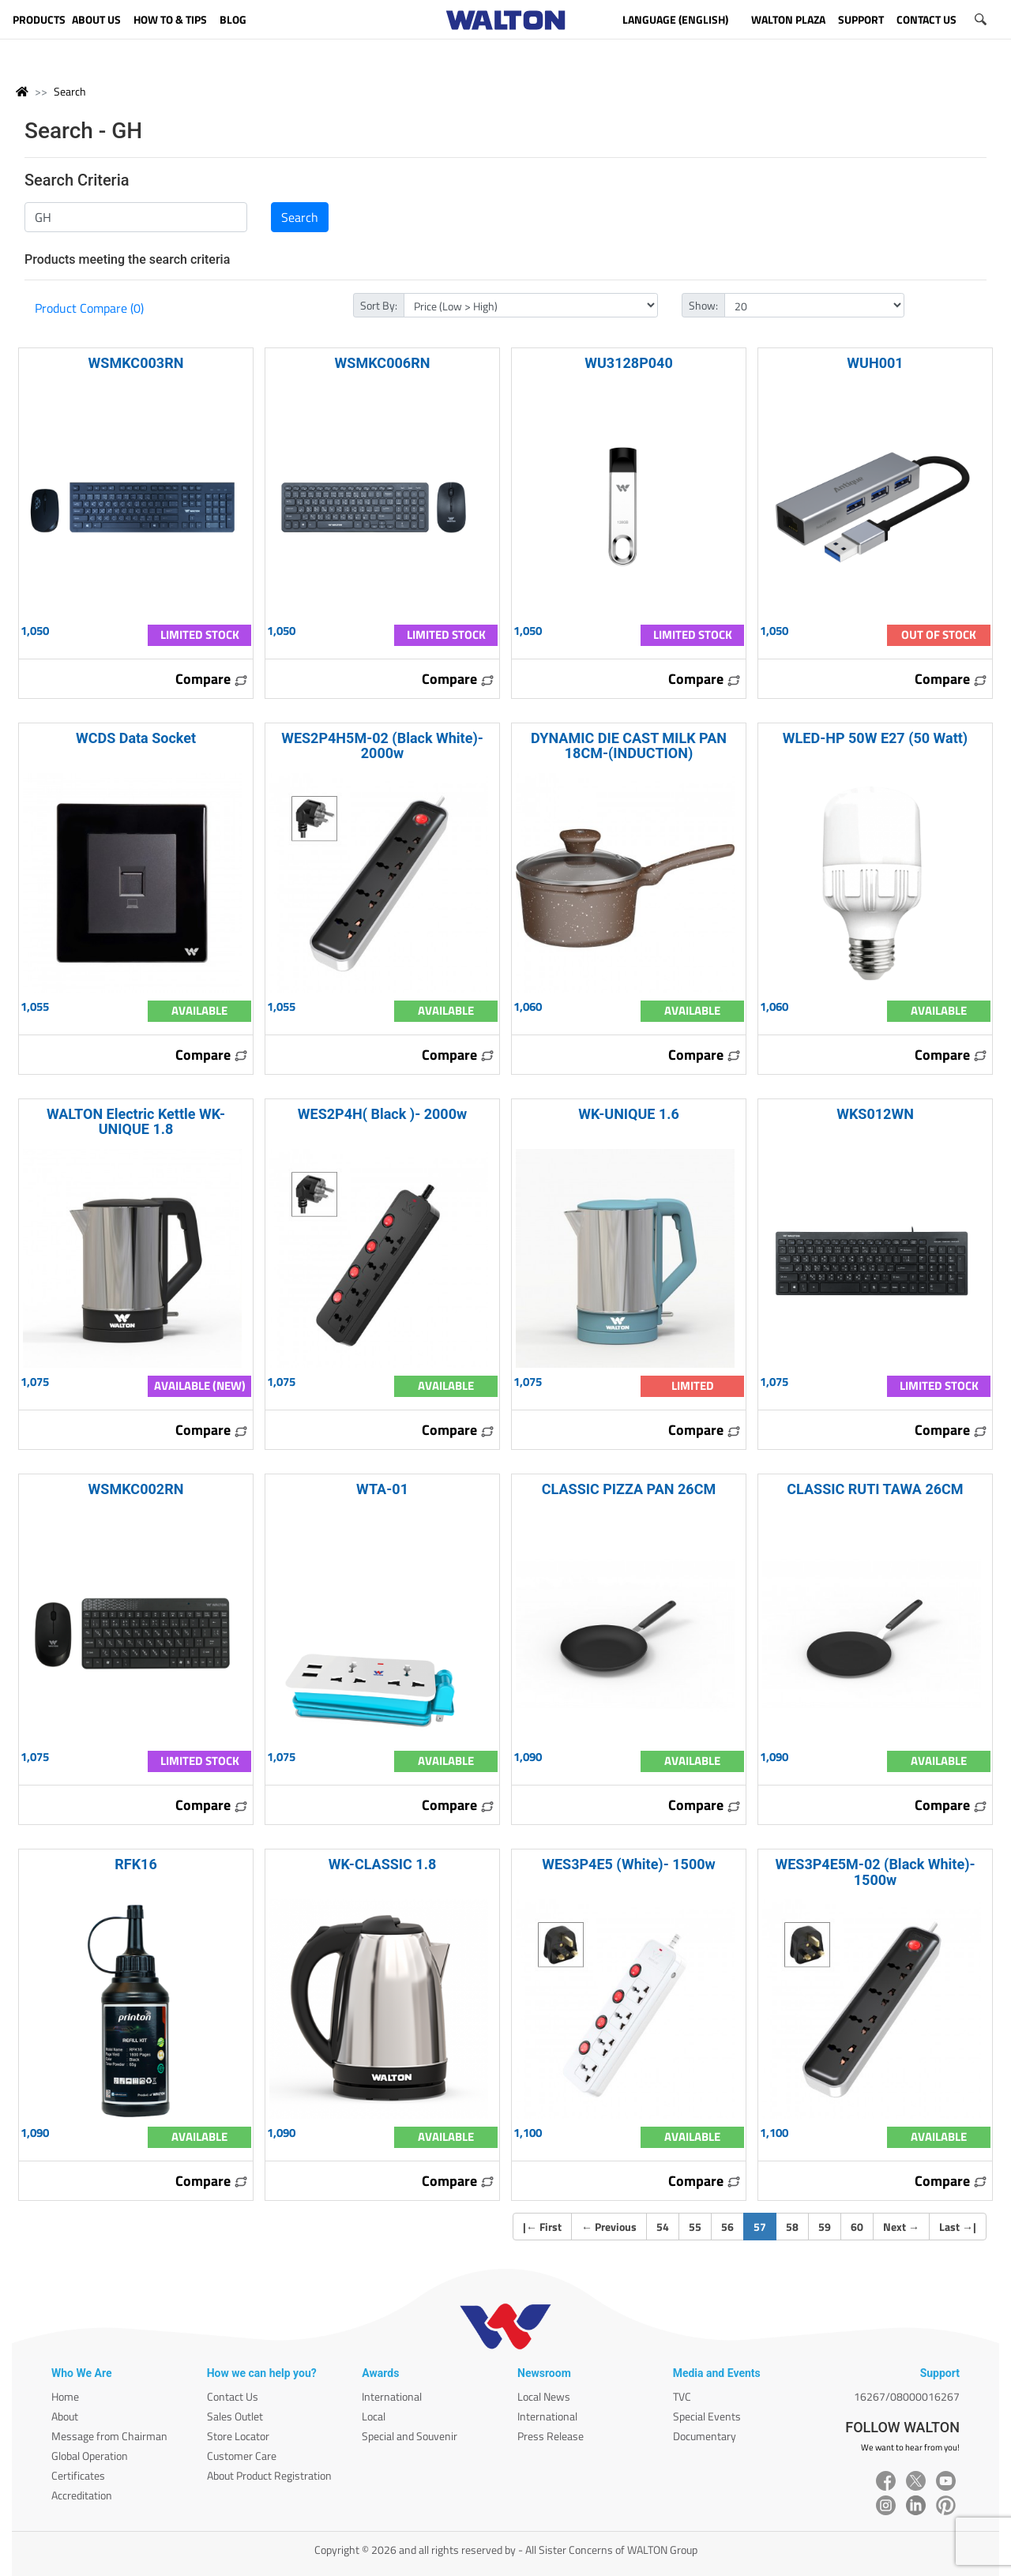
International (392, 2396)
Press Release (550, 2436)
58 (792, 2226)
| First (542, 2226)
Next (901, 2226)
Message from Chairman (109, 2436)
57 (765, 2226)
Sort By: (378, 305)
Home (65, 2396)
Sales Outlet (235, 2416)
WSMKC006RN (382, 363)
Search (70, 91)
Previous (609, 2226)
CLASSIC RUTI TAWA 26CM (875, 1489)
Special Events (707, 2416)
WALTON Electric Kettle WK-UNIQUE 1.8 (136, 1121)
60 (857, 2226)
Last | (957, 2226)
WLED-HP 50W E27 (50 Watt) (875, 738)
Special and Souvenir (409, 2436)
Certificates (78, 2475)
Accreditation (81, 2495)
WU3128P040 (628, 363)
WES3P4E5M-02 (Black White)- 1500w (875, 1871)
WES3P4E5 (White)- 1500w (629, 1864)
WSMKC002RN (136, 1489)
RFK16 (136, 1864)
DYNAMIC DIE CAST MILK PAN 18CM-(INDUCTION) (629, 745)
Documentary (704, 2436)
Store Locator (238, 2436)
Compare (211, 679)
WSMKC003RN (136, 363)
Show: (703, 305)
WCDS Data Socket (136, 738)
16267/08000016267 (907, 2396)
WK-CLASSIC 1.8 (382, 1864)
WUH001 (875, 363)
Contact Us (232, 2396)
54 (662, 2226)
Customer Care (241, 2455)
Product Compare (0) (89, 308)
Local (373, 2416)
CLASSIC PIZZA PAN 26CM (629, 1489)
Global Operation (89, 2455)
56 (727, 2226)
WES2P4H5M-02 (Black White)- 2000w (382, 745)
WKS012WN (875, 1114)
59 (824, 2226)
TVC (682, 2396)
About (64, 2416)
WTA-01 (382, 1489)
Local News (543, 2396)
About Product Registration (269, 2475)
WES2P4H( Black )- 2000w (382, 1114)
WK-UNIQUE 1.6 (628, 1114)
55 (695, 2226)
